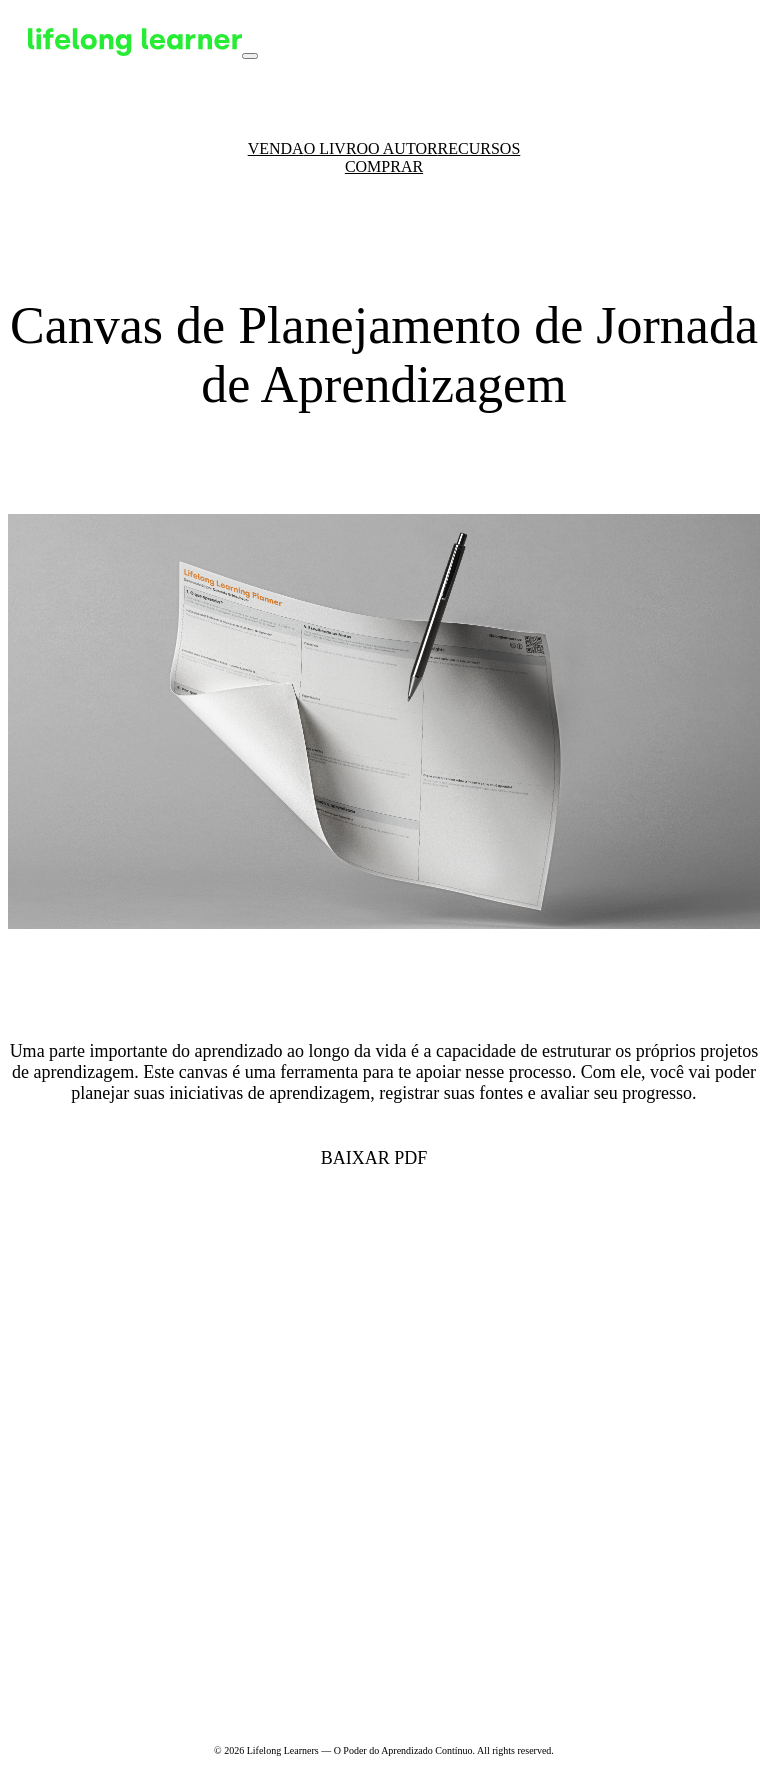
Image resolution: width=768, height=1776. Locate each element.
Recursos (479, 148)
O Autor (403, 148)
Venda (276, 148)
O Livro (336, 148)
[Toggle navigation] (250, 56)
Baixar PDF (374, 1158)
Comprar (384, 166)
